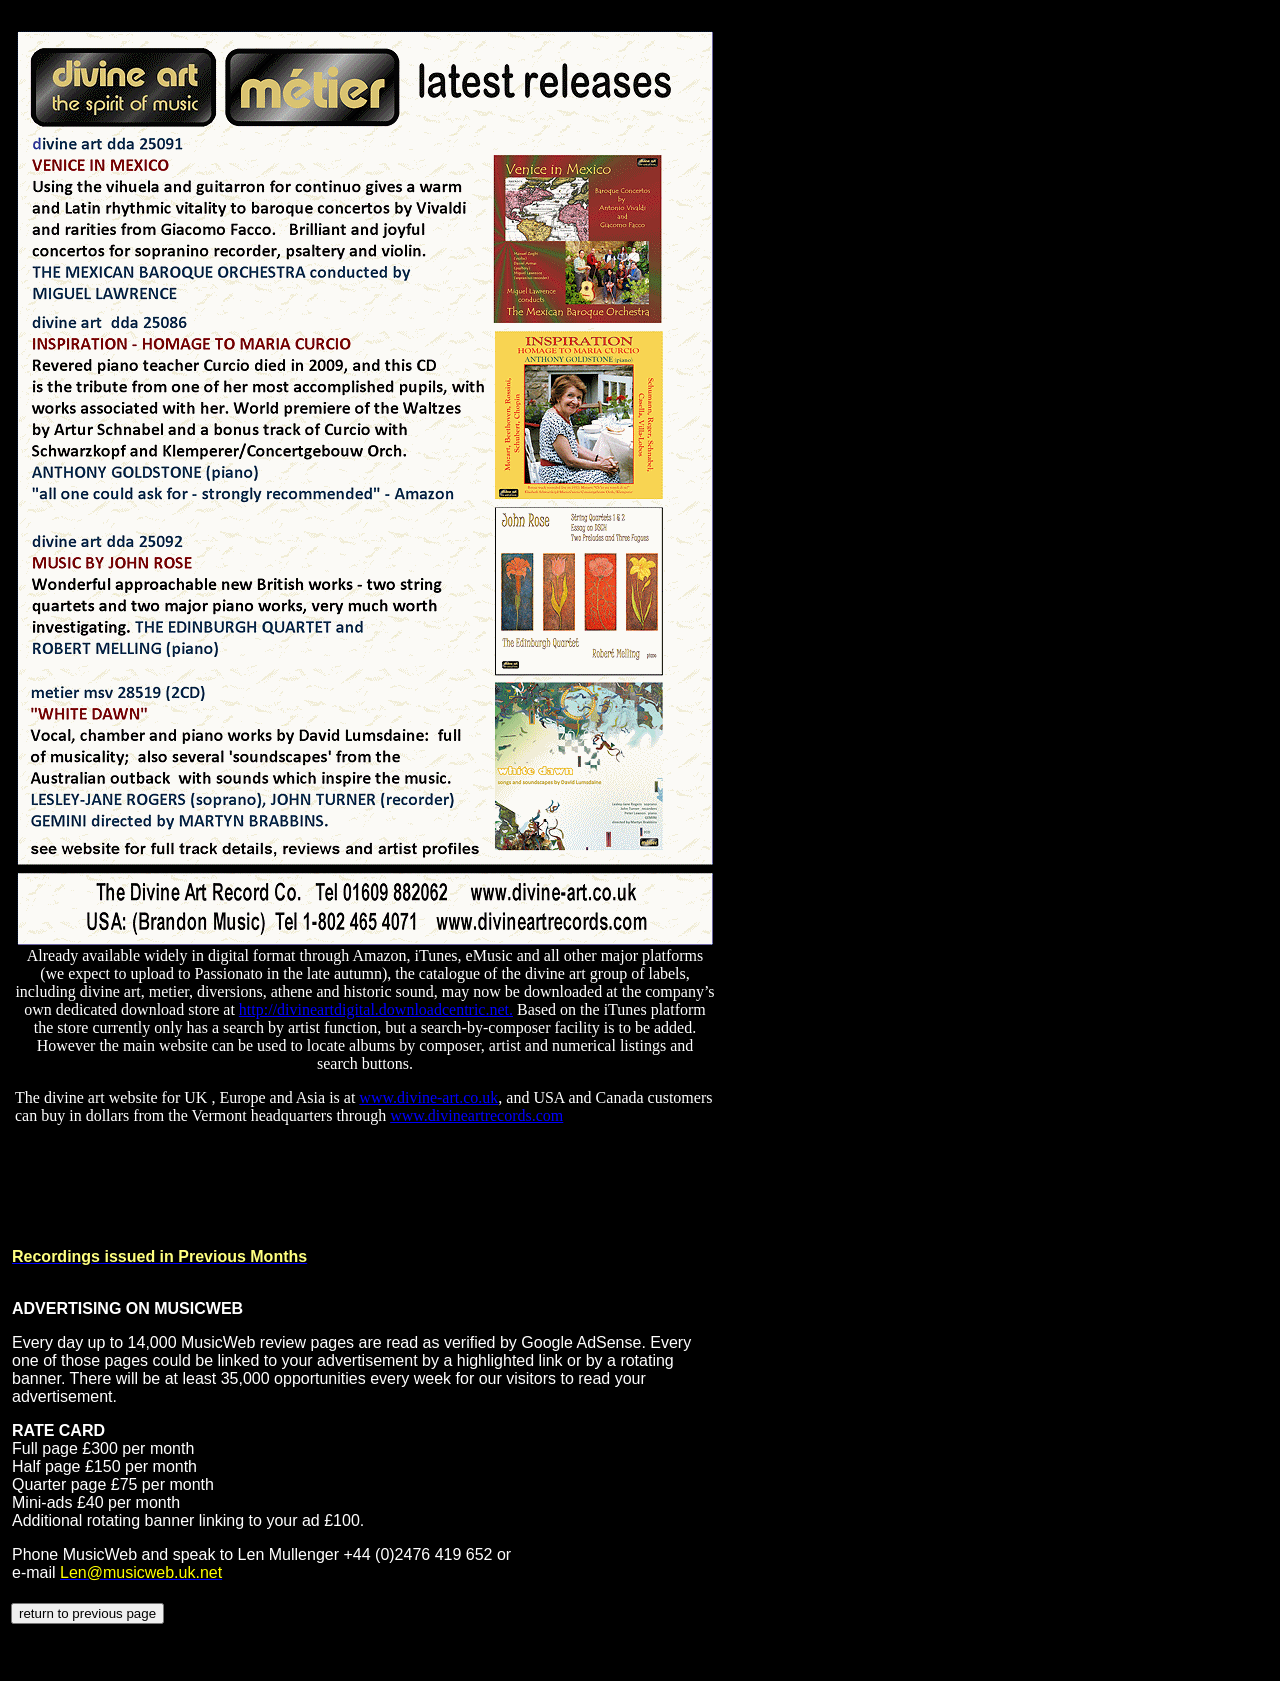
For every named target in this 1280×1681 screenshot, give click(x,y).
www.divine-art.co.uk (428, 1097)
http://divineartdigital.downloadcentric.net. (376, 1009)
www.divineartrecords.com (476, 1115)
